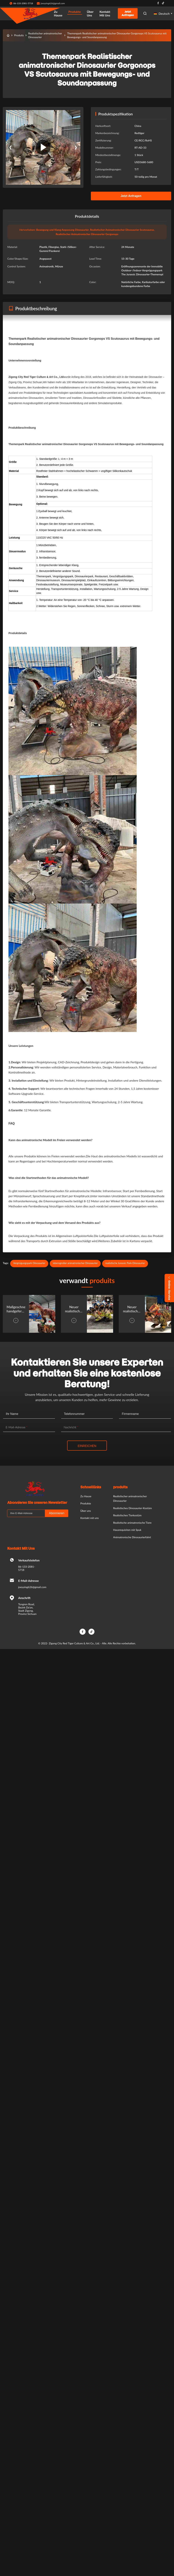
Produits (19, 35)
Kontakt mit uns (105, 13)
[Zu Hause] (8, 35)
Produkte (74, 11)
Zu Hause (58, 13)
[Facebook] (83, 1632)
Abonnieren (56, 1513)
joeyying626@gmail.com (53, 3)
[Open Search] (145, 13)
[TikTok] (91, 1632)
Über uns (90, 13)
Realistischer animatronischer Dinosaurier (45, 35)
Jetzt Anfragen (128, 13)
